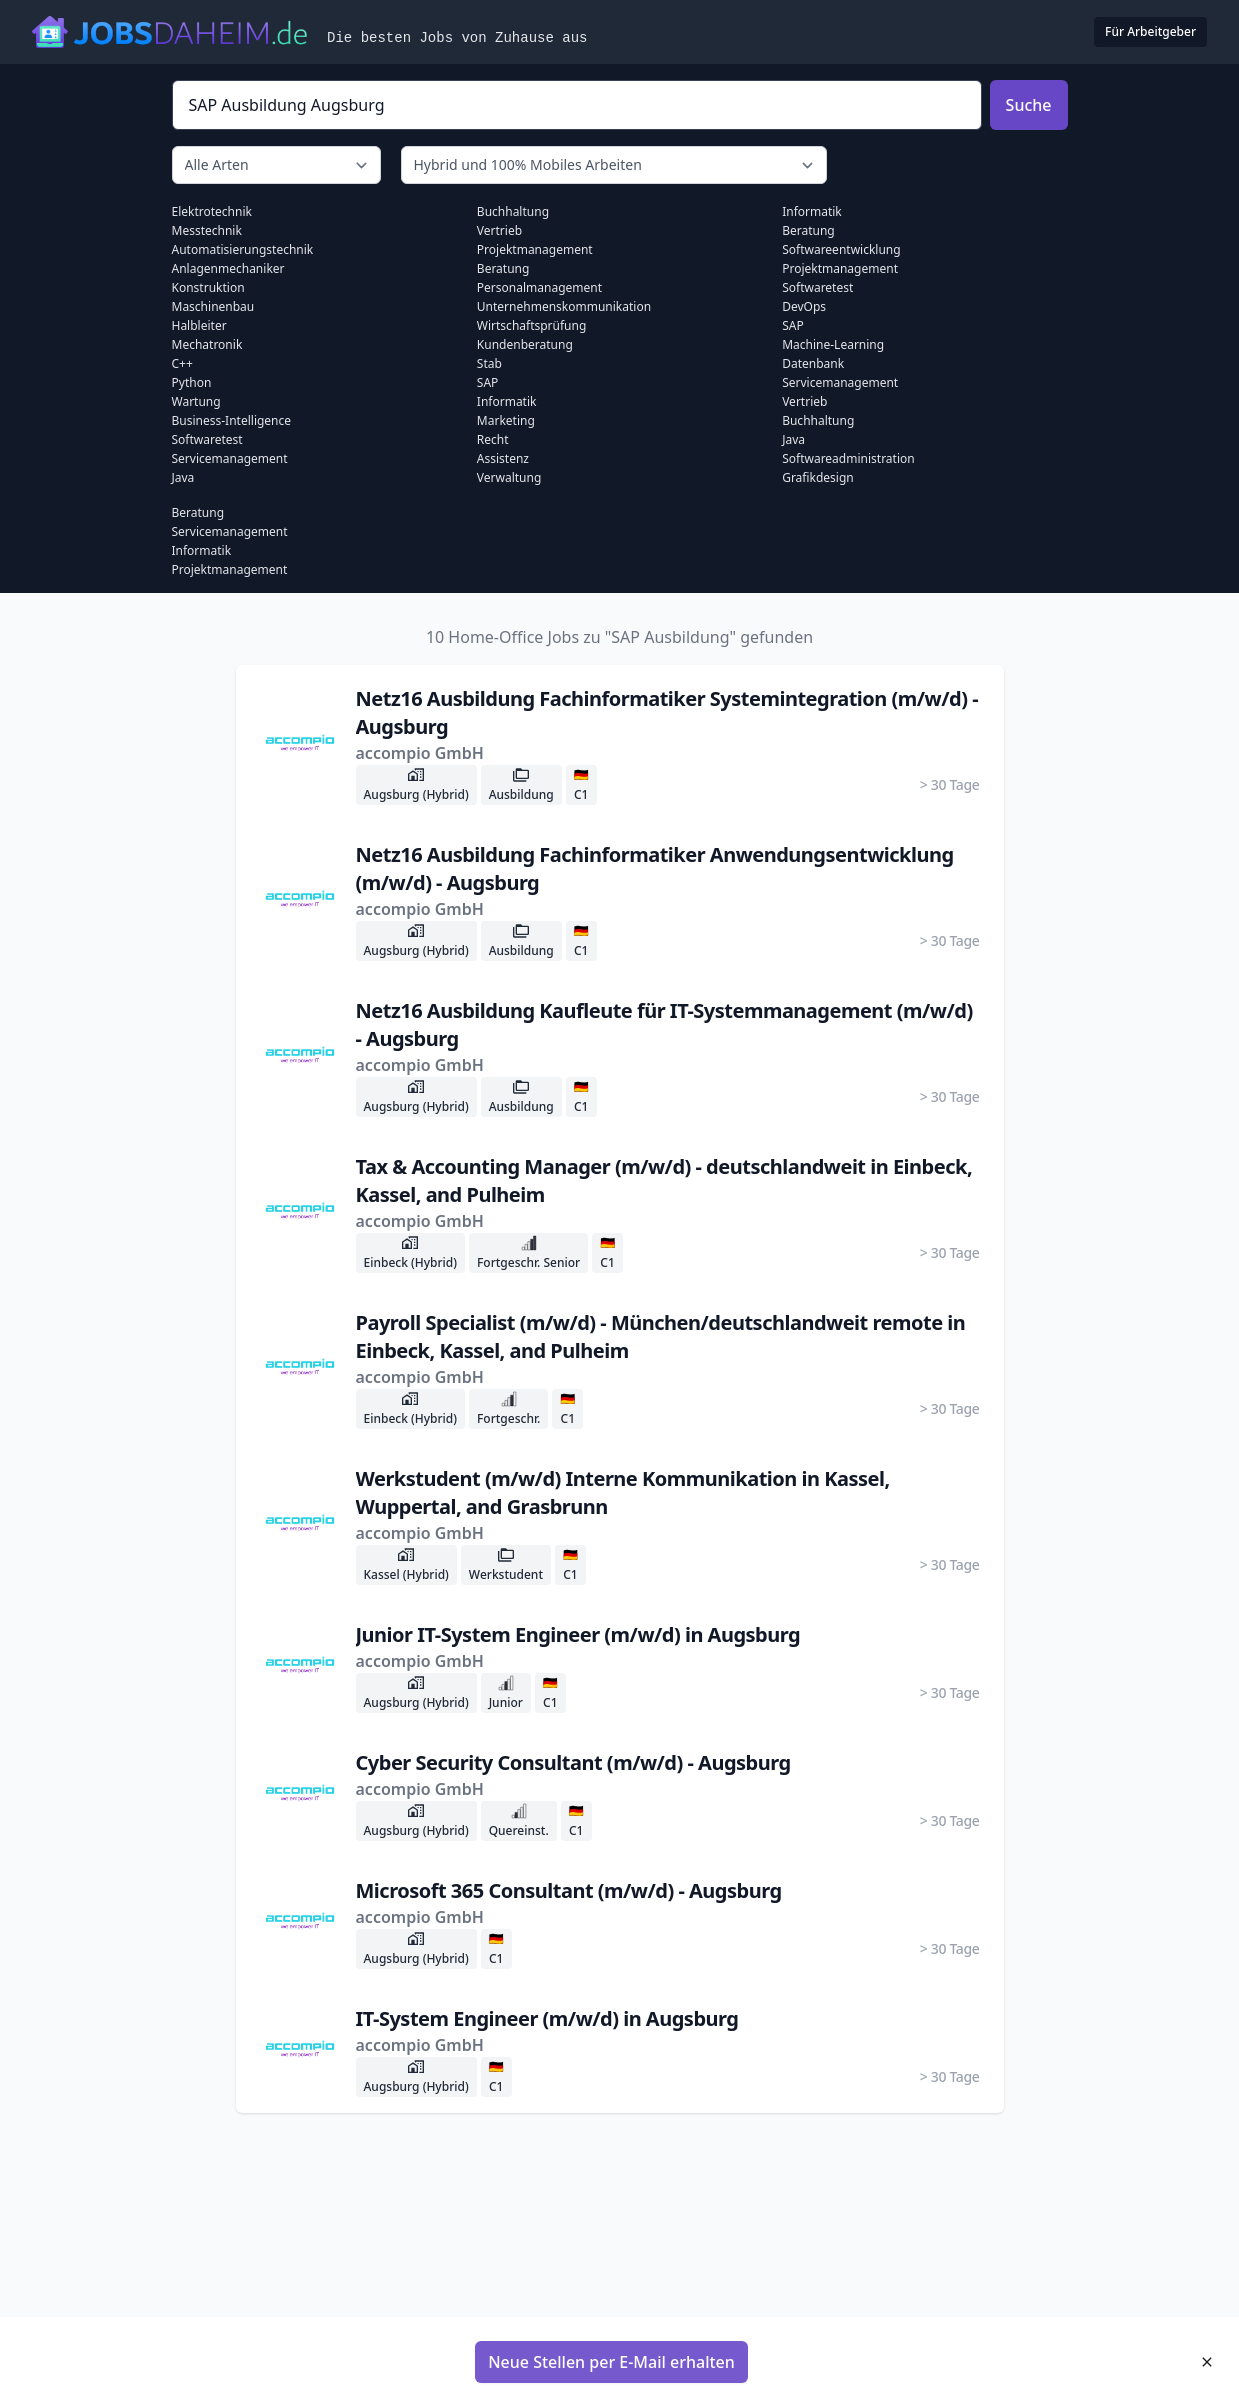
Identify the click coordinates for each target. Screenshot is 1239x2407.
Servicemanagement (230, 458)
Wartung (196, 401)
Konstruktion (208, 287)
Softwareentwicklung (841, 249)
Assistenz (503, 458)
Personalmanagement (539, 287)
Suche (1029, 105)
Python (192, 382)
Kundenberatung (525, 344)
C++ (182, 363)
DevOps (804, 306)
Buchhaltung (513, 211)
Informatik (507, 401)
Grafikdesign (818, 477)
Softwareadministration (848, 458)
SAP (488, 382)
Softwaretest (207, 439)
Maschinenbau (213, 306)
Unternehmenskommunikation (564, 306)
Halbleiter (199, 325)
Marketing (506, 420)
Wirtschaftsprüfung (532, 325)
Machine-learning (833, 344)
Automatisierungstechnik (243, 249)
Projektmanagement (535, 249)
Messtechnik (207, 230)
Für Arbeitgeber (1150, 31)
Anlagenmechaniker (228, 268)
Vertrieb (499, 230)
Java (183, 477)
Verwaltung (509, 477)
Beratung (503, 268)
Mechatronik (207, 344)
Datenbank (813, 363)
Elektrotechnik (212, 211)
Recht (493, 439)
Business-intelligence (232, 420)
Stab (489, 363)
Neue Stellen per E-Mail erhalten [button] (611, 2362)
